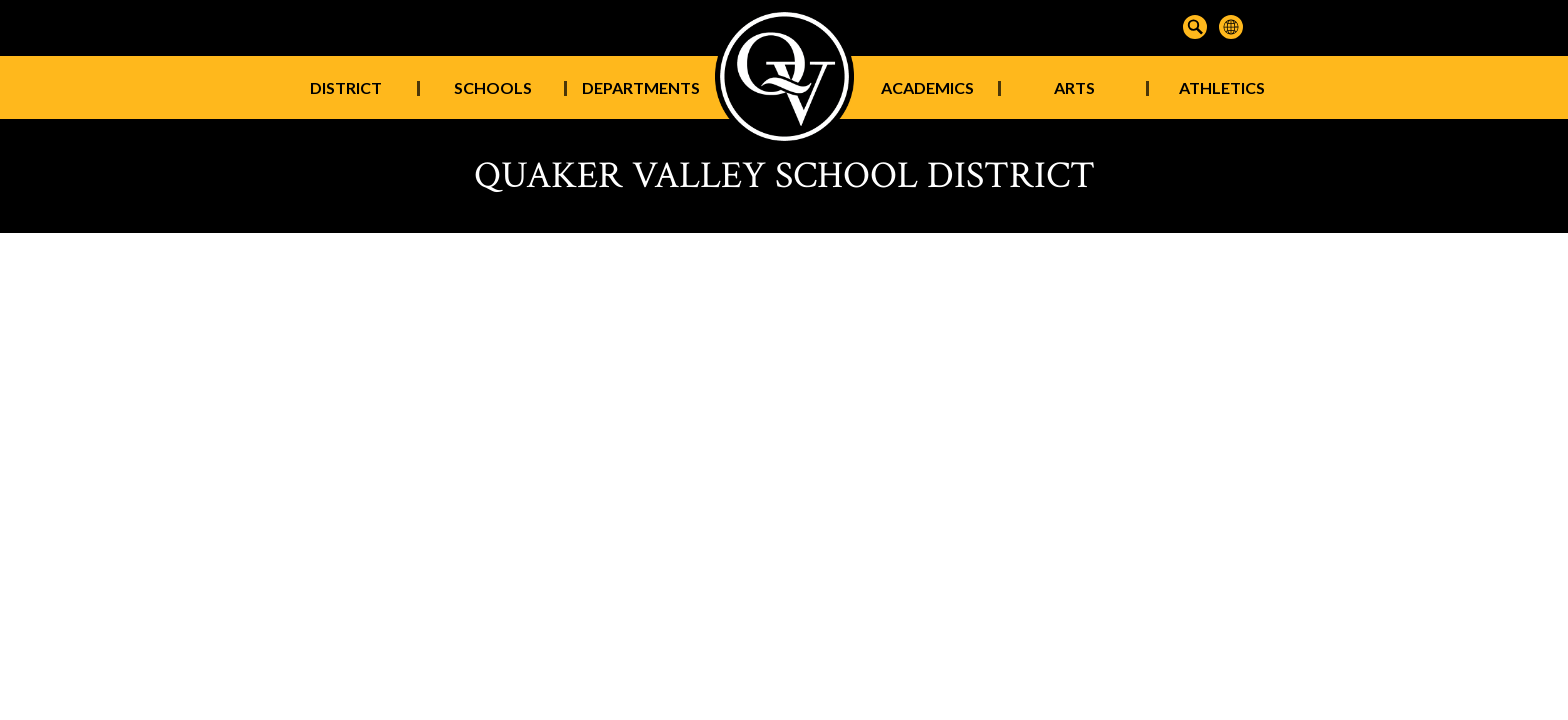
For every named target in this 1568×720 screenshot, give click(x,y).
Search (1195, 27)
